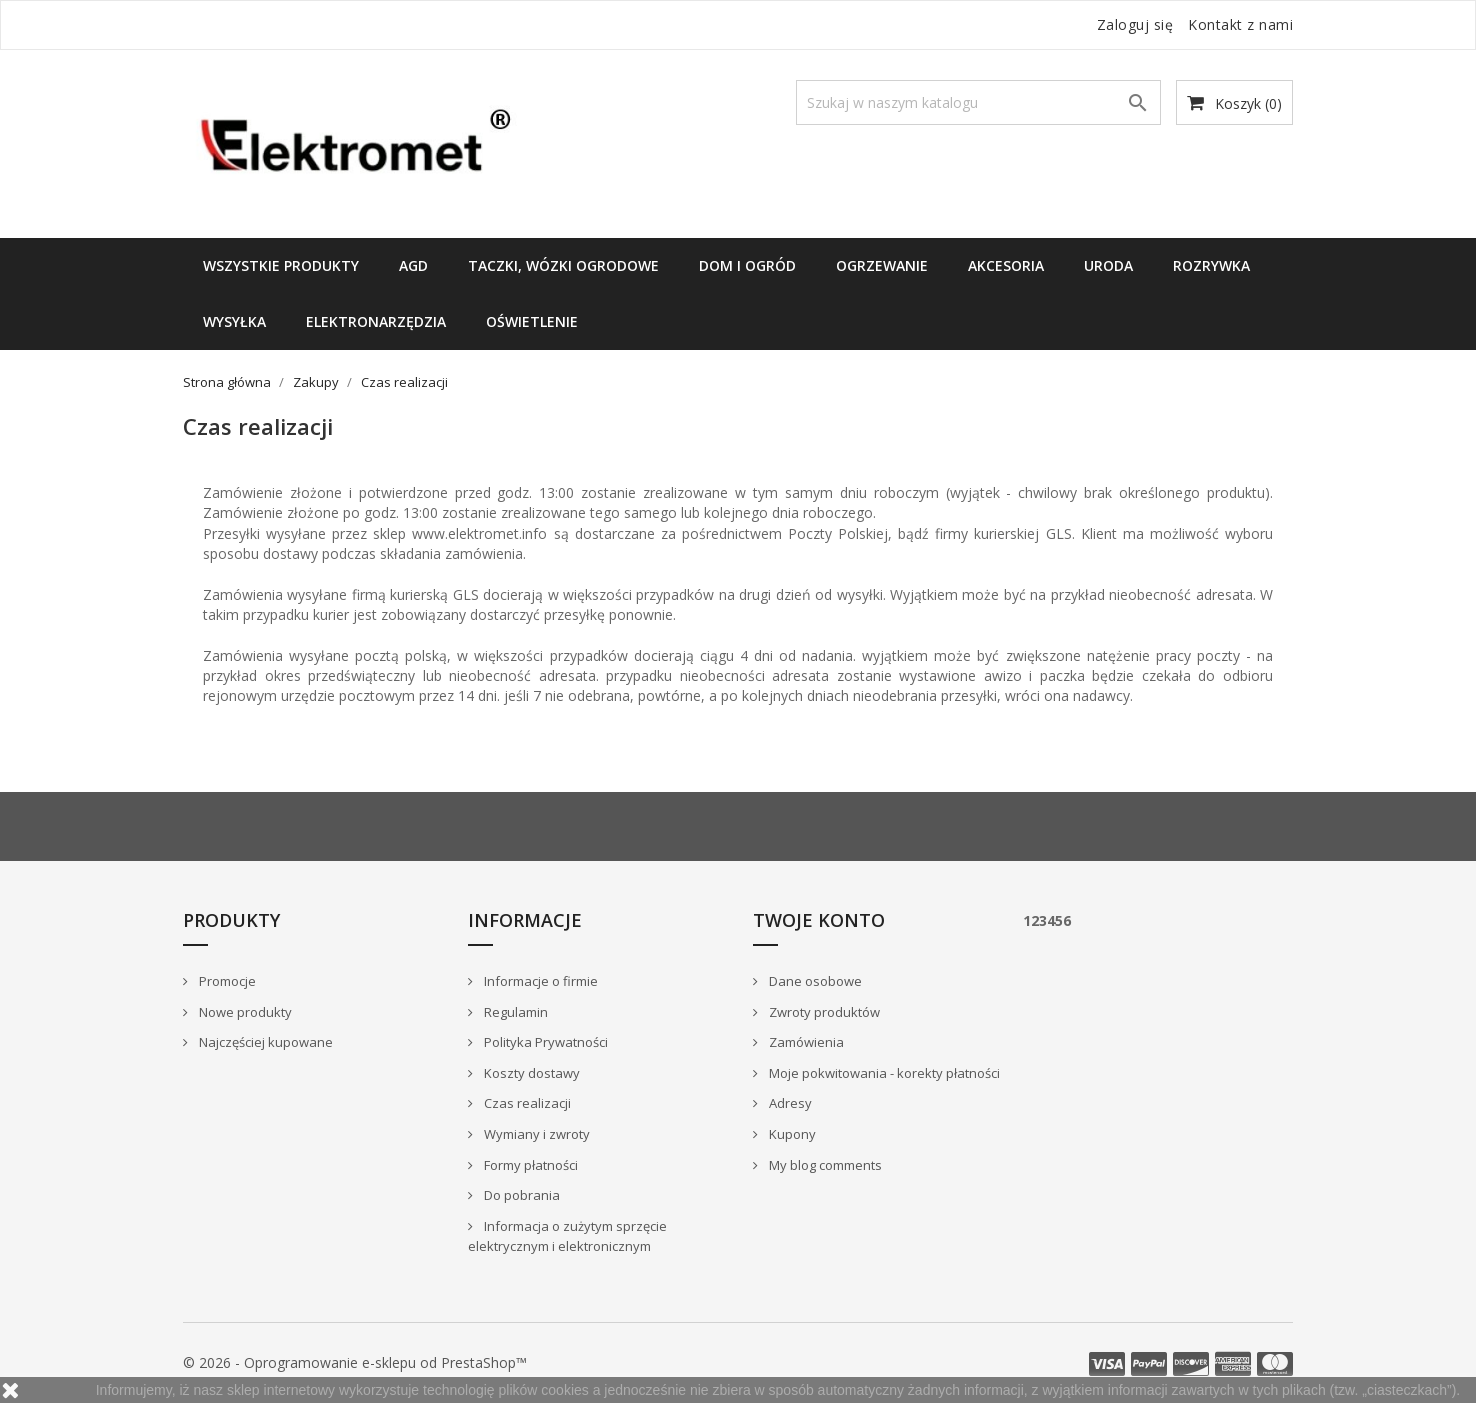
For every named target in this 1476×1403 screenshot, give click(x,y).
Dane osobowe (814, 981)
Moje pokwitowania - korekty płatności (883, 1073)
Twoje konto (819, 920)
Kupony (791, 1134)
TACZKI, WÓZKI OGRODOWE (563, 265)
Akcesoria (1006, 265)
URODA (1108, 265)
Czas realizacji (526, 1103)
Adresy (789, 1103)
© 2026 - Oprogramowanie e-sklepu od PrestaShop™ (355, 1362)
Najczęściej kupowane (264, 1042)
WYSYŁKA (234, 321)
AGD (413, 265)
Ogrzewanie (882, 265)
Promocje (226, 981)
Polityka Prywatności (544, 1042)
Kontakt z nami (1240, 24)
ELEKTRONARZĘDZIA (376, 321)
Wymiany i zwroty (535, 1134)
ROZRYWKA (1211, 265)
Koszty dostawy (530, 1073)
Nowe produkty (244, 1012)
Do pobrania (520, 1195)
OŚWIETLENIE (532, 321)
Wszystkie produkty (281, 265)
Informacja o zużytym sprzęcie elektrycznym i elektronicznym (567, 1236)
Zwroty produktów (823, 1012)
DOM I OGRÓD (747, 265)
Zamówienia (805, 1042)
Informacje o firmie (539, 981)
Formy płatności (529, 1165)
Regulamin (514, 1012)
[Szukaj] (978, 102)
